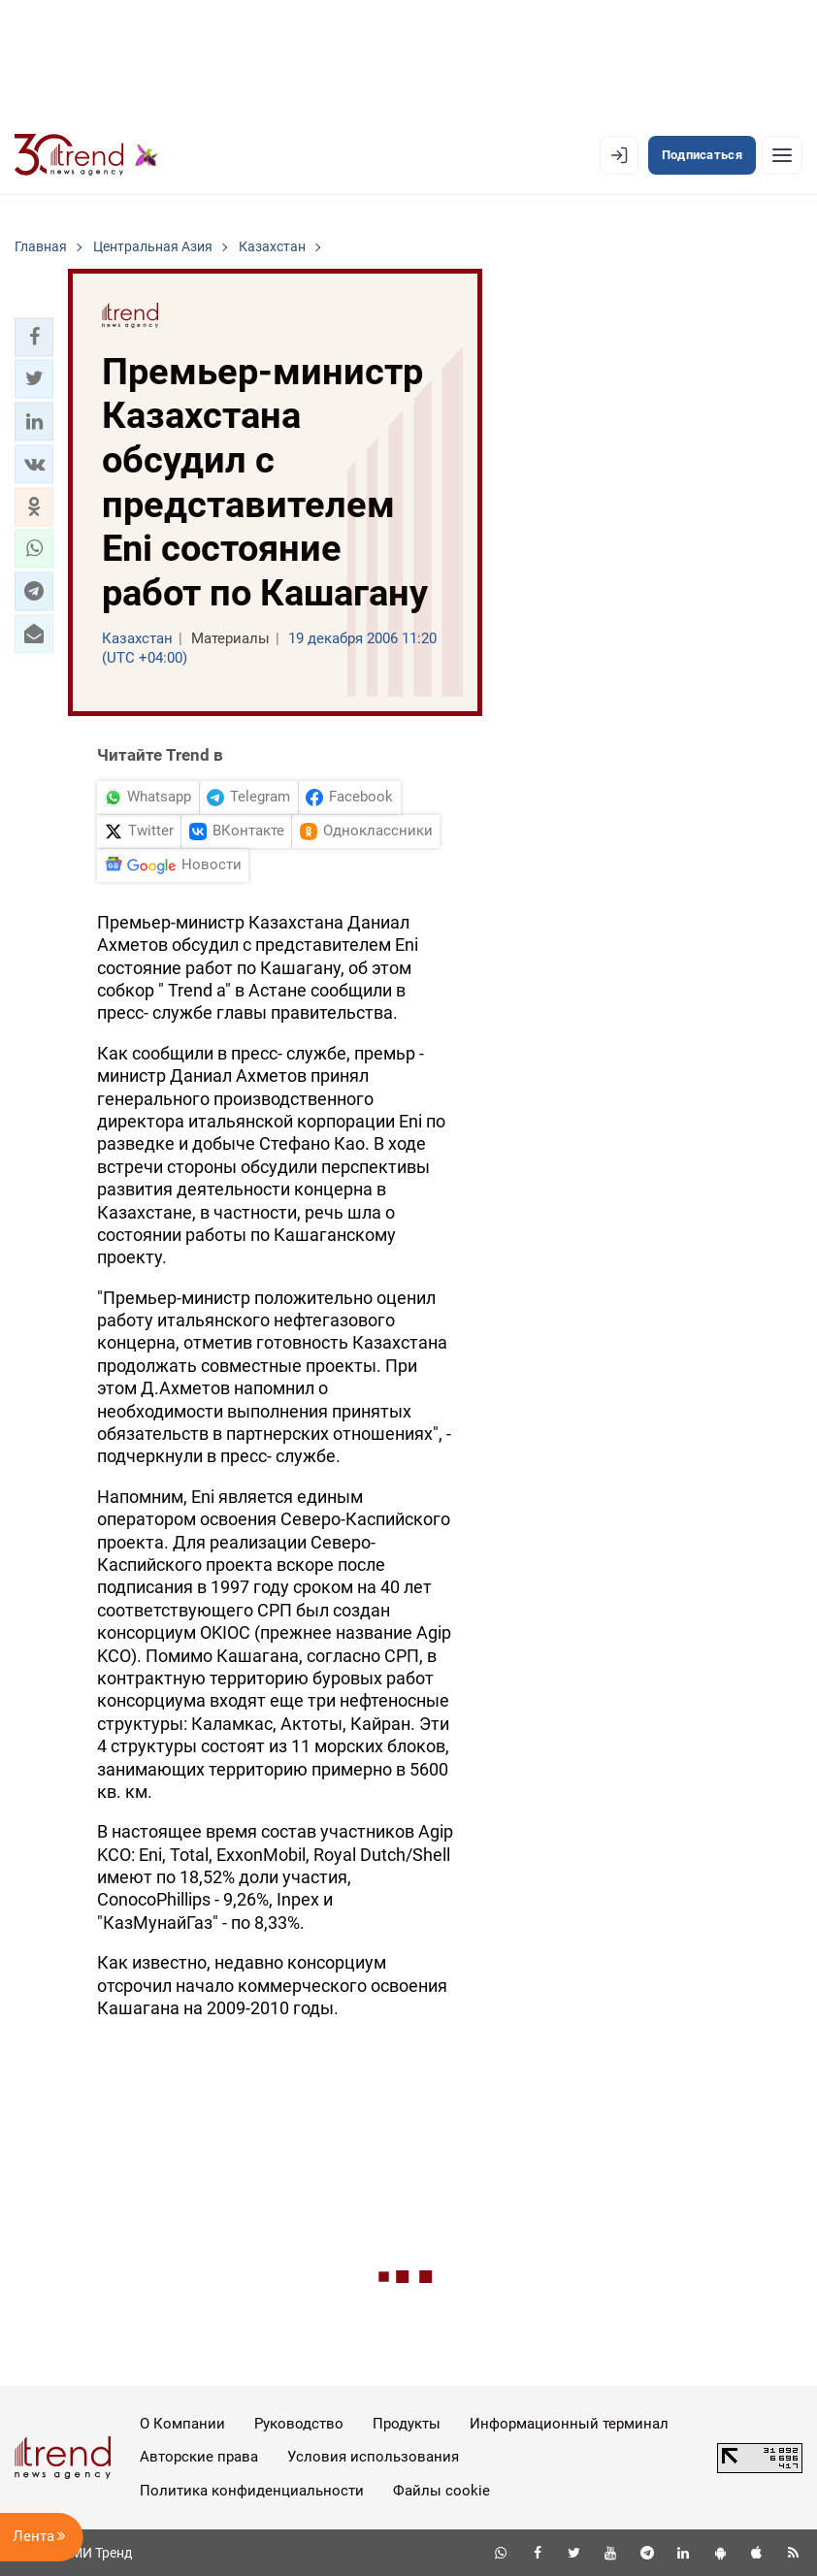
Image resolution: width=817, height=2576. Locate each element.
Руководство (298, 2423)
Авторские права (199, 2456)
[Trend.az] (86, 155)
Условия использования (373, 2456)
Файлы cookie (441, 2490)
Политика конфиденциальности (252, 2490)
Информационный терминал (569, 2423)
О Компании (182, 2423)
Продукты (407, 2423)
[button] (34, 336)
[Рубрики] (782, 155)
